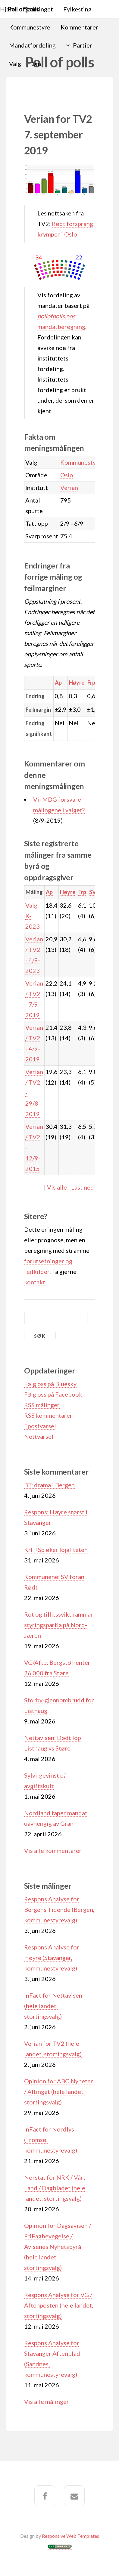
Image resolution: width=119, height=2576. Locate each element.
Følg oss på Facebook (53, 1394)
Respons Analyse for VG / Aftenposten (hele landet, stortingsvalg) (58, 2305)
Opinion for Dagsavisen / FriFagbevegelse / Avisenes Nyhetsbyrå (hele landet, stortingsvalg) (57, 2246)
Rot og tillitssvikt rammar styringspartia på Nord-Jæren (58, 1625)
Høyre (76, 682)
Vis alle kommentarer (53, 1850)
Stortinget (39, 9)
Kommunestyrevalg (86, 462)
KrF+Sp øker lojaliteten (56, 1549)
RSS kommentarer (48, 1415)
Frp (91, 682)
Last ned (82, 1187)
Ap (58, 682)
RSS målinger (42, 1404)
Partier (82, 45)
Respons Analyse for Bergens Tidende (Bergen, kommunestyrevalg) (59, 1909)
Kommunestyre (29, 27)
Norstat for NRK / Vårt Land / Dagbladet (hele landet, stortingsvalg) (55, 2188)
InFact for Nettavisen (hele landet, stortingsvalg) (53, 2006)
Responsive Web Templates (70, 2536)
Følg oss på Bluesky (50, 1383)
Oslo (66, 474)
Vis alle (57, 1187)
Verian (69, 487)
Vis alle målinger (46, 2401)
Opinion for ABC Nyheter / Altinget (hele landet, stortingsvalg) (58, 2091)
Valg (15, 63)
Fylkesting (77, 9)
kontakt (34, 1282)
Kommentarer (79, 27)
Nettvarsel (38, 1436)
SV (92, 892)
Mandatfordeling (32, 45)
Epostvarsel (40, 1425)
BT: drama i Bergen (49, 1484)
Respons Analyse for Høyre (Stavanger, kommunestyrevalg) (51, 1957)
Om (36, 63)
